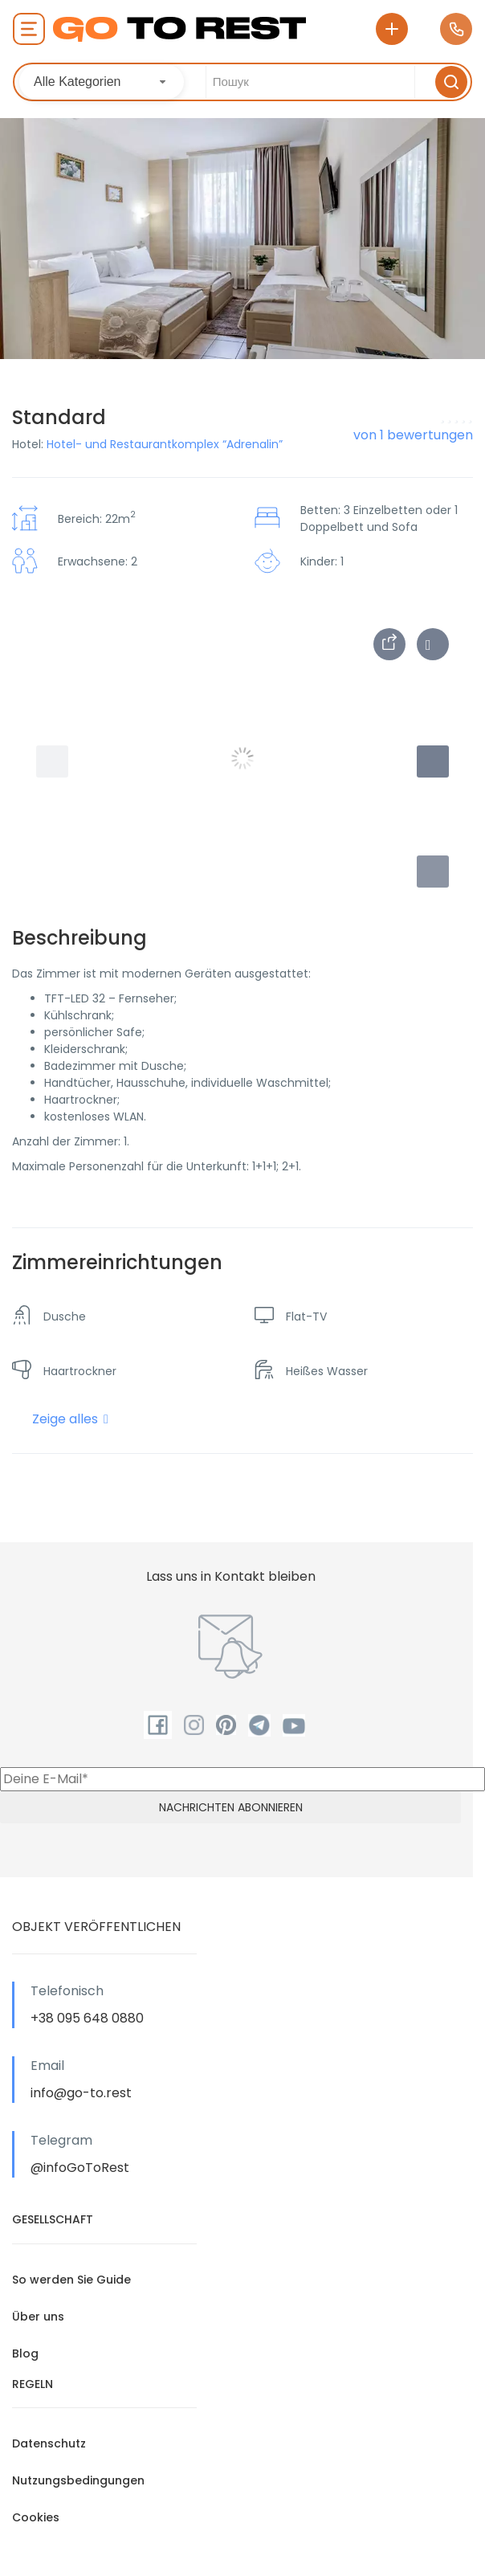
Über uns (38, 2317)
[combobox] (101, 82)
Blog (25, 2353)
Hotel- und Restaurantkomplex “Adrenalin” (165, 444)
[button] (433, 871)
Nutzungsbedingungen (78, 2480)
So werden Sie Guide (71, 2280)
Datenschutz (49, 2443)
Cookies (35, 2517)
